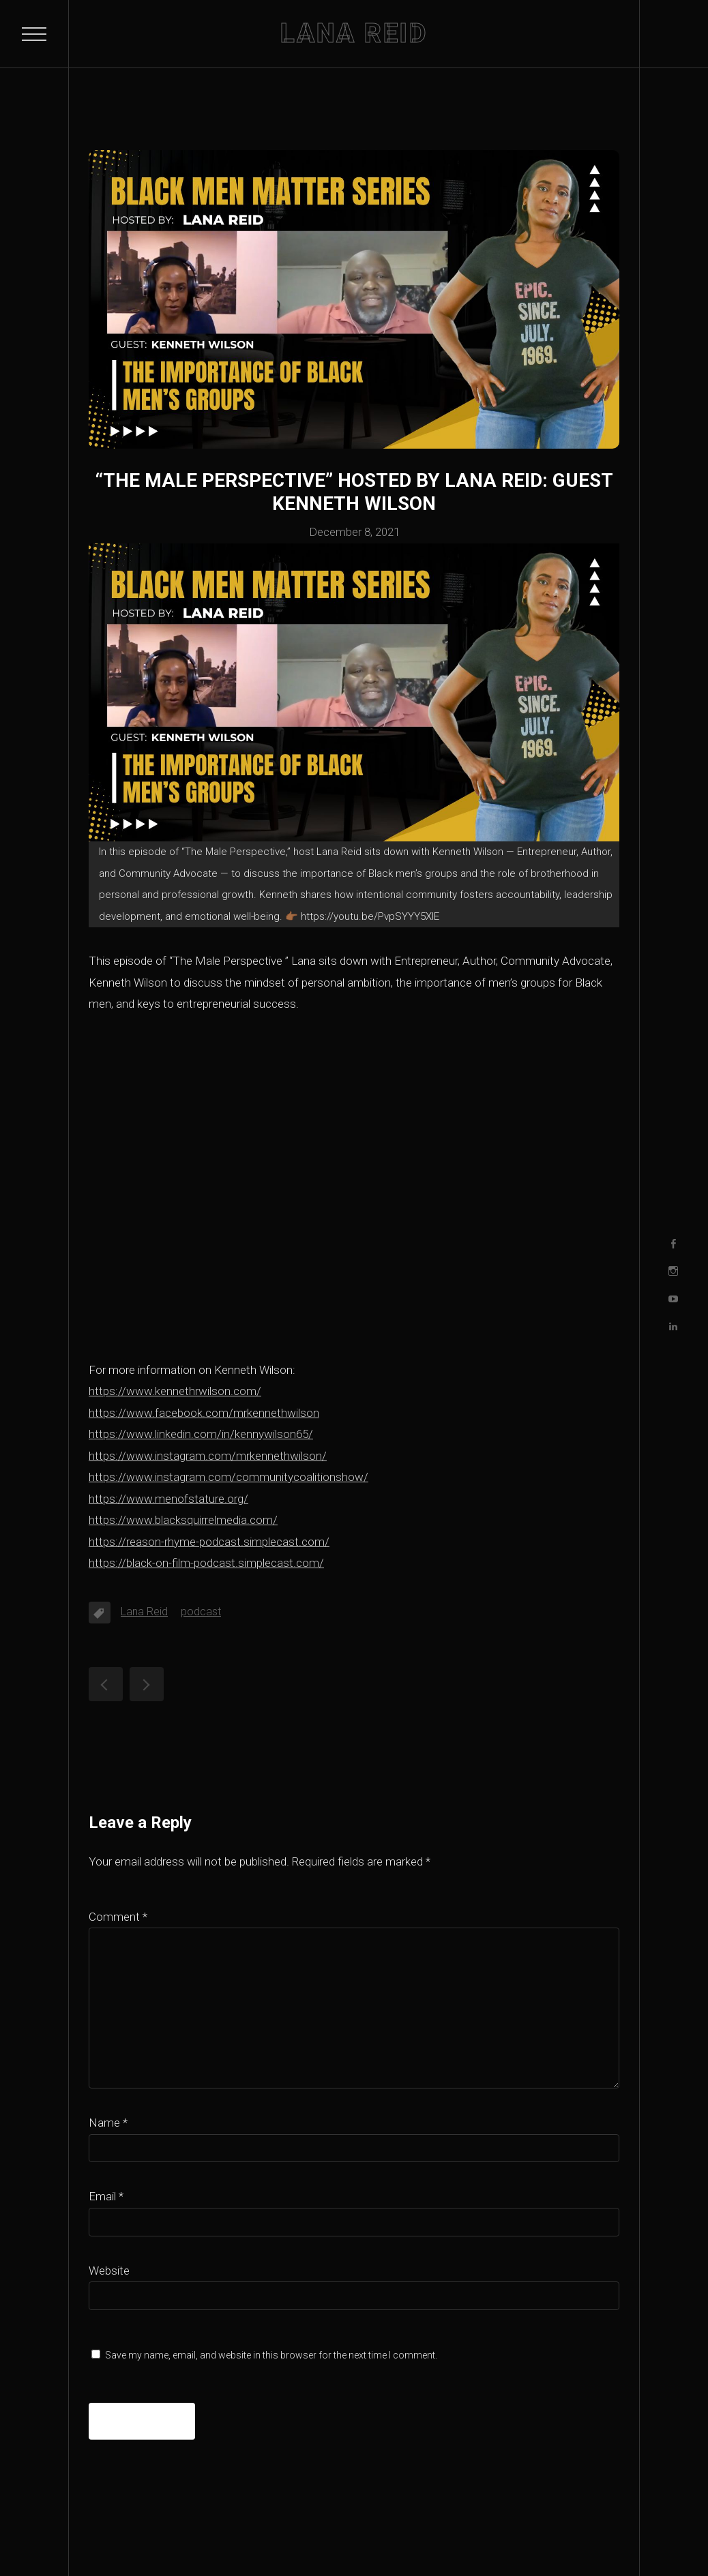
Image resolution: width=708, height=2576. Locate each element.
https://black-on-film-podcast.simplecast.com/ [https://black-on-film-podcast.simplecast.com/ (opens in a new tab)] (206, 1563)
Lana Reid (144, 1611)
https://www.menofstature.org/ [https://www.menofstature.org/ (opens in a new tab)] (168, 1499)
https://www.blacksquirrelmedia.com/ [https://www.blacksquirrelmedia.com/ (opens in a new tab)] (183, 1520)
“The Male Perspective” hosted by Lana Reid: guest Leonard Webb (106, 1684)
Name (108, 2122)
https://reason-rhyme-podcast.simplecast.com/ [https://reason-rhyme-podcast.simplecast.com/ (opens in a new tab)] (209, 1541)
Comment (118, 1916)
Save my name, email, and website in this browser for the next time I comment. (271, 2355)
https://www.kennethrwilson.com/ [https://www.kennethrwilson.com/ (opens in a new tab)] (175, 1391)
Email (106, 2196)
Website (109, 2270)
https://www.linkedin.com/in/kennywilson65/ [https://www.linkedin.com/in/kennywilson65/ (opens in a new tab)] (201, 1434)
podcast (201, 1611)
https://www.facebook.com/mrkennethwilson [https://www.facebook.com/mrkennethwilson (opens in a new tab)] (204, 1413)
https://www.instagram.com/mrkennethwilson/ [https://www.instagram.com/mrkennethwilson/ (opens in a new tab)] (208, 1456)
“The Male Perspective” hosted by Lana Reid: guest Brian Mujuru (147, 1684)
